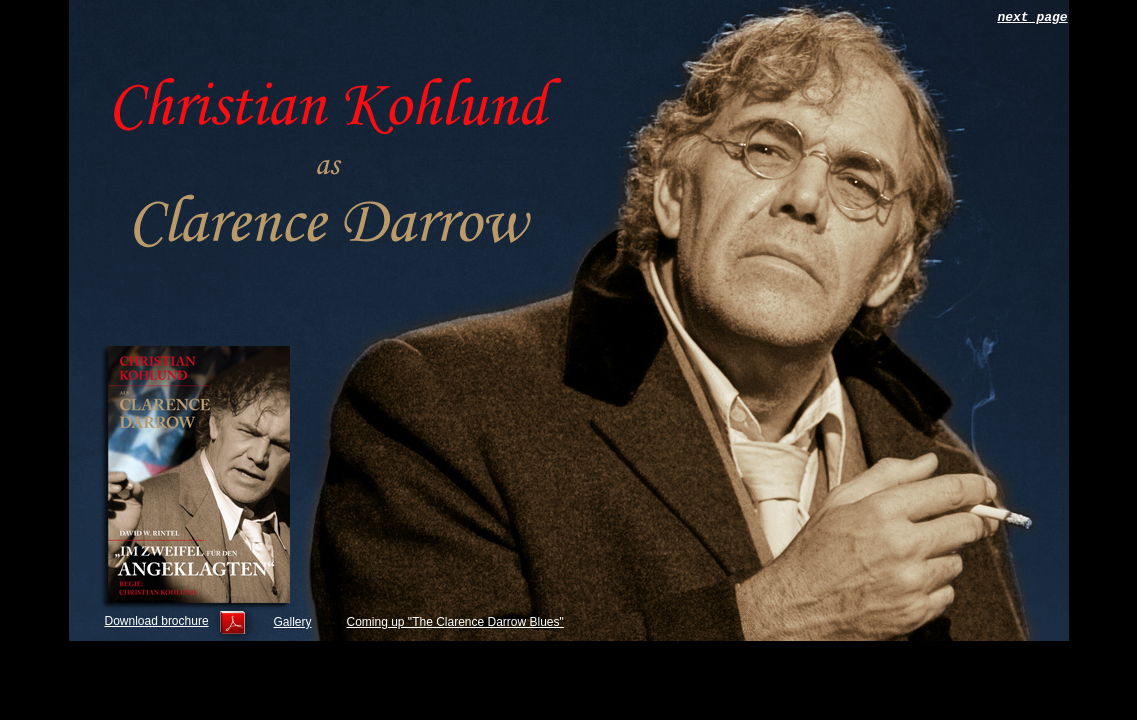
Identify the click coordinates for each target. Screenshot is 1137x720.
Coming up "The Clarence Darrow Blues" (455, 622)
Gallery (293, 622)
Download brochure (157, 621)
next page (1032, 17)
